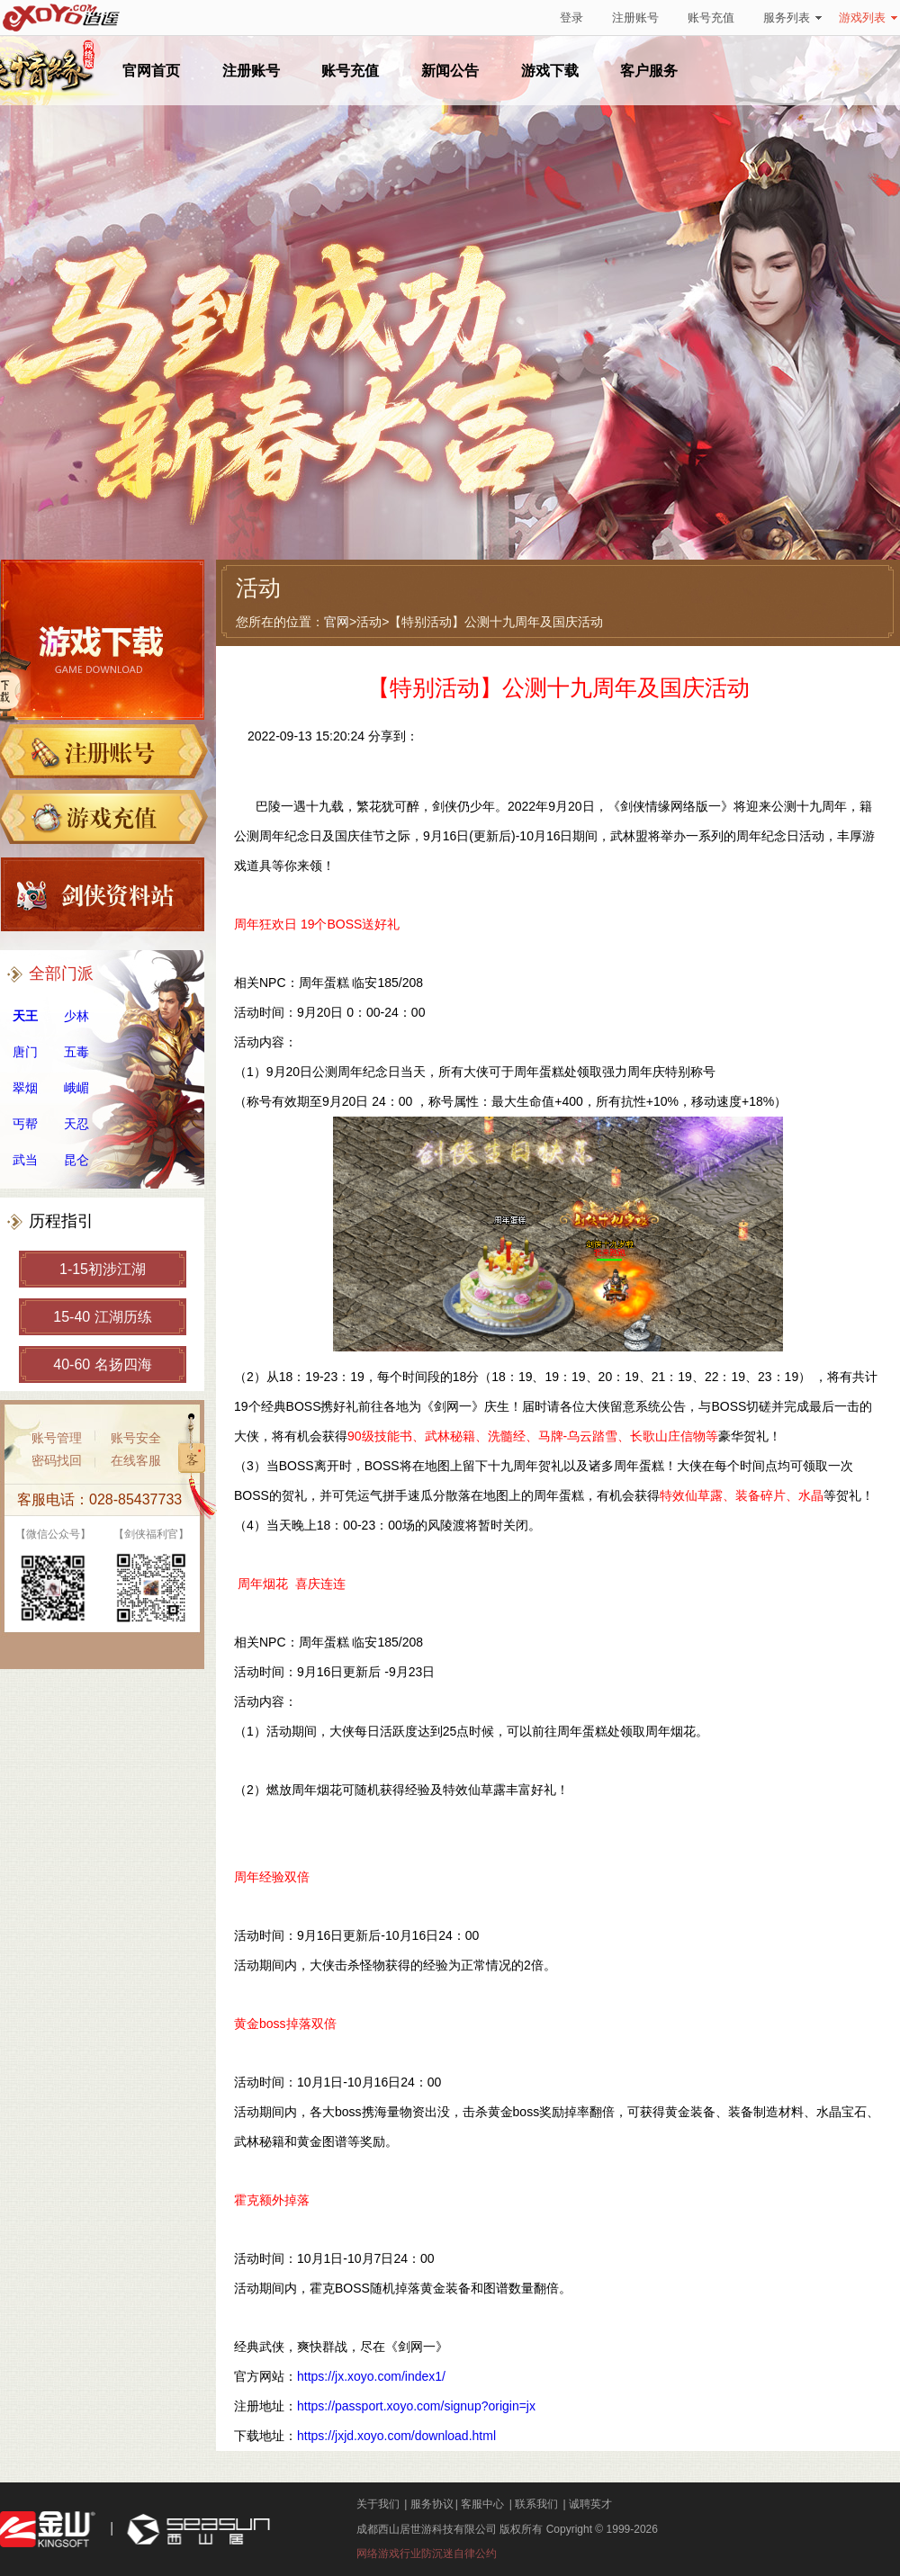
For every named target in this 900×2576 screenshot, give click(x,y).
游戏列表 (868, 17)
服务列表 (792, 17)
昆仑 (76, 1160)
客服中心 (482, 2504)
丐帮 (25, 1124)
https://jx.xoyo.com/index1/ (371, 2376)
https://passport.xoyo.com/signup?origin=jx (416, 2406)
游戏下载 (550, 70)
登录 (571, 17)
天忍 (76, 1124)
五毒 (76, 1052)
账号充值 (711, 17)
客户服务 (649, 70)
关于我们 (378, 2504)
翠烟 (25, 1088)
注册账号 (635, 17)
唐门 (25, 1052)
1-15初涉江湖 (102, 1269)
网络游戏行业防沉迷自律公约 (426, 2553)
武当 (25, 1160)
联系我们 (536, 2504)
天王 (25, 1016)
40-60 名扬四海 (102, 1364)
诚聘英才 (590, 2504)
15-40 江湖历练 (102, 1316)
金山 (47, 2529)
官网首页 (151, 70)
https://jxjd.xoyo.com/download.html (396, 2435)
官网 (336, 622)
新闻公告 (450, 70)
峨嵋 (76, 1088)
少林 (76, 1016)
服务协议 (432, 2504)
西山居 (196, 2529)
